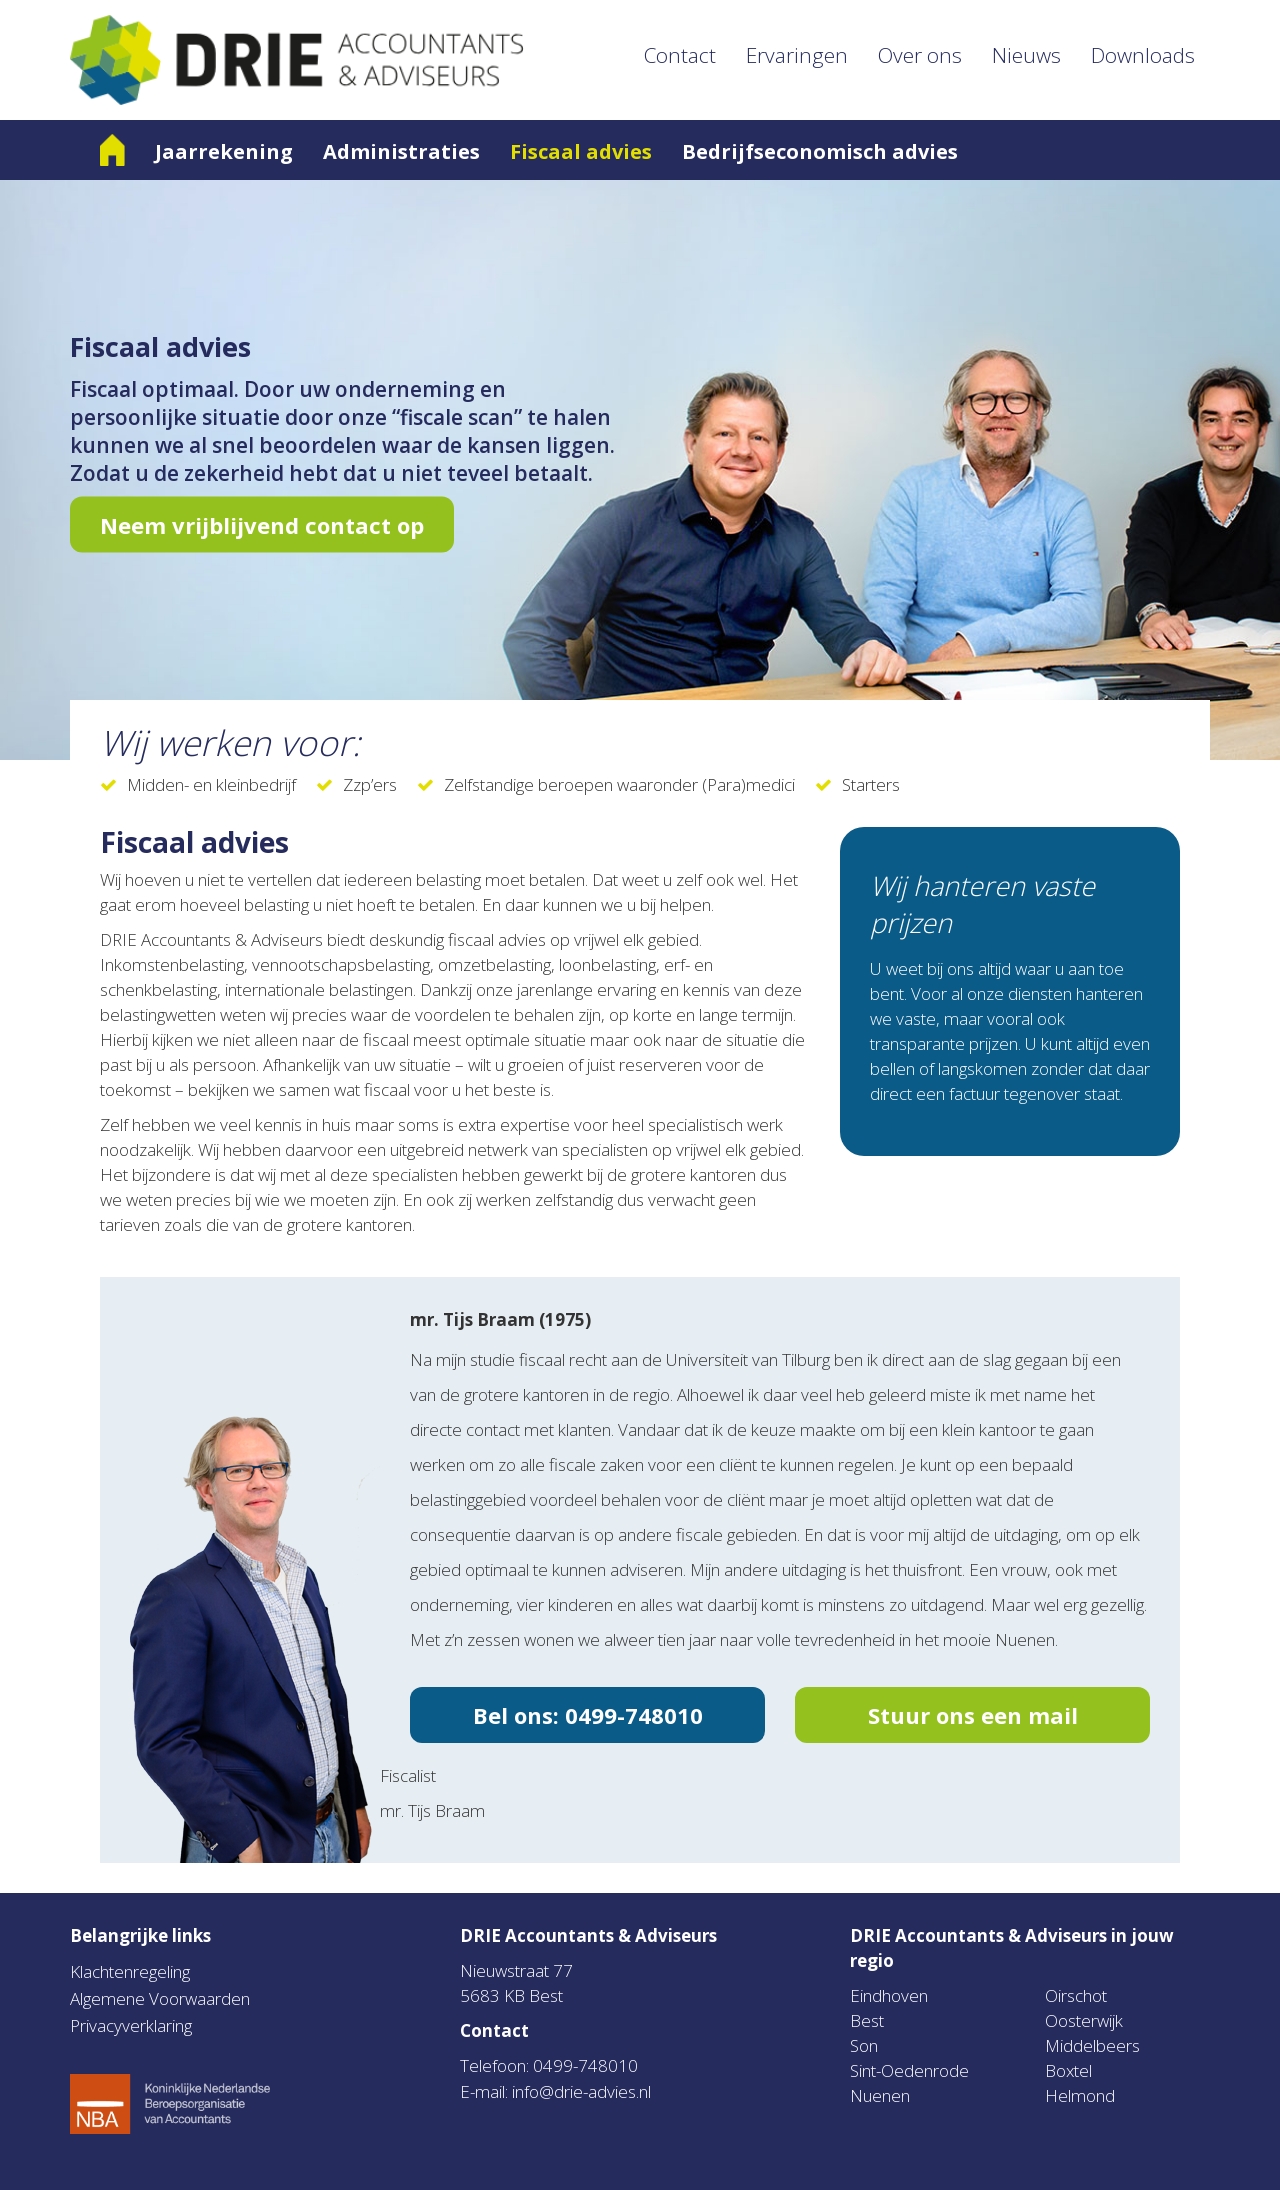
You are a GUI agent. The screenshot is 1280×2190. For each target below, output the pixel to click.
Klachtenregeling (130, 1971)
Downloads (1143, 55)
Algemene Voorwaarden (160, 1998)
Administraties (401, 151)
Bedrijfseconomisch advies (820, 151)
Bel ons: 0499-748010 (588, 1715)
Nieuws (1026, 55)
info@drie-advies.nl (581, 2091)
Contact (680, 55)
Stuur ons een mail (973, 1715)
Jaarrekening (224, 151)
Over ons (920, 55)
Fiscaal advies (581, 151)
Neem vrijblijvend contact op (262, 525)
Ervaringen (797, 55)
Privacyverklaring (131, 2025)
